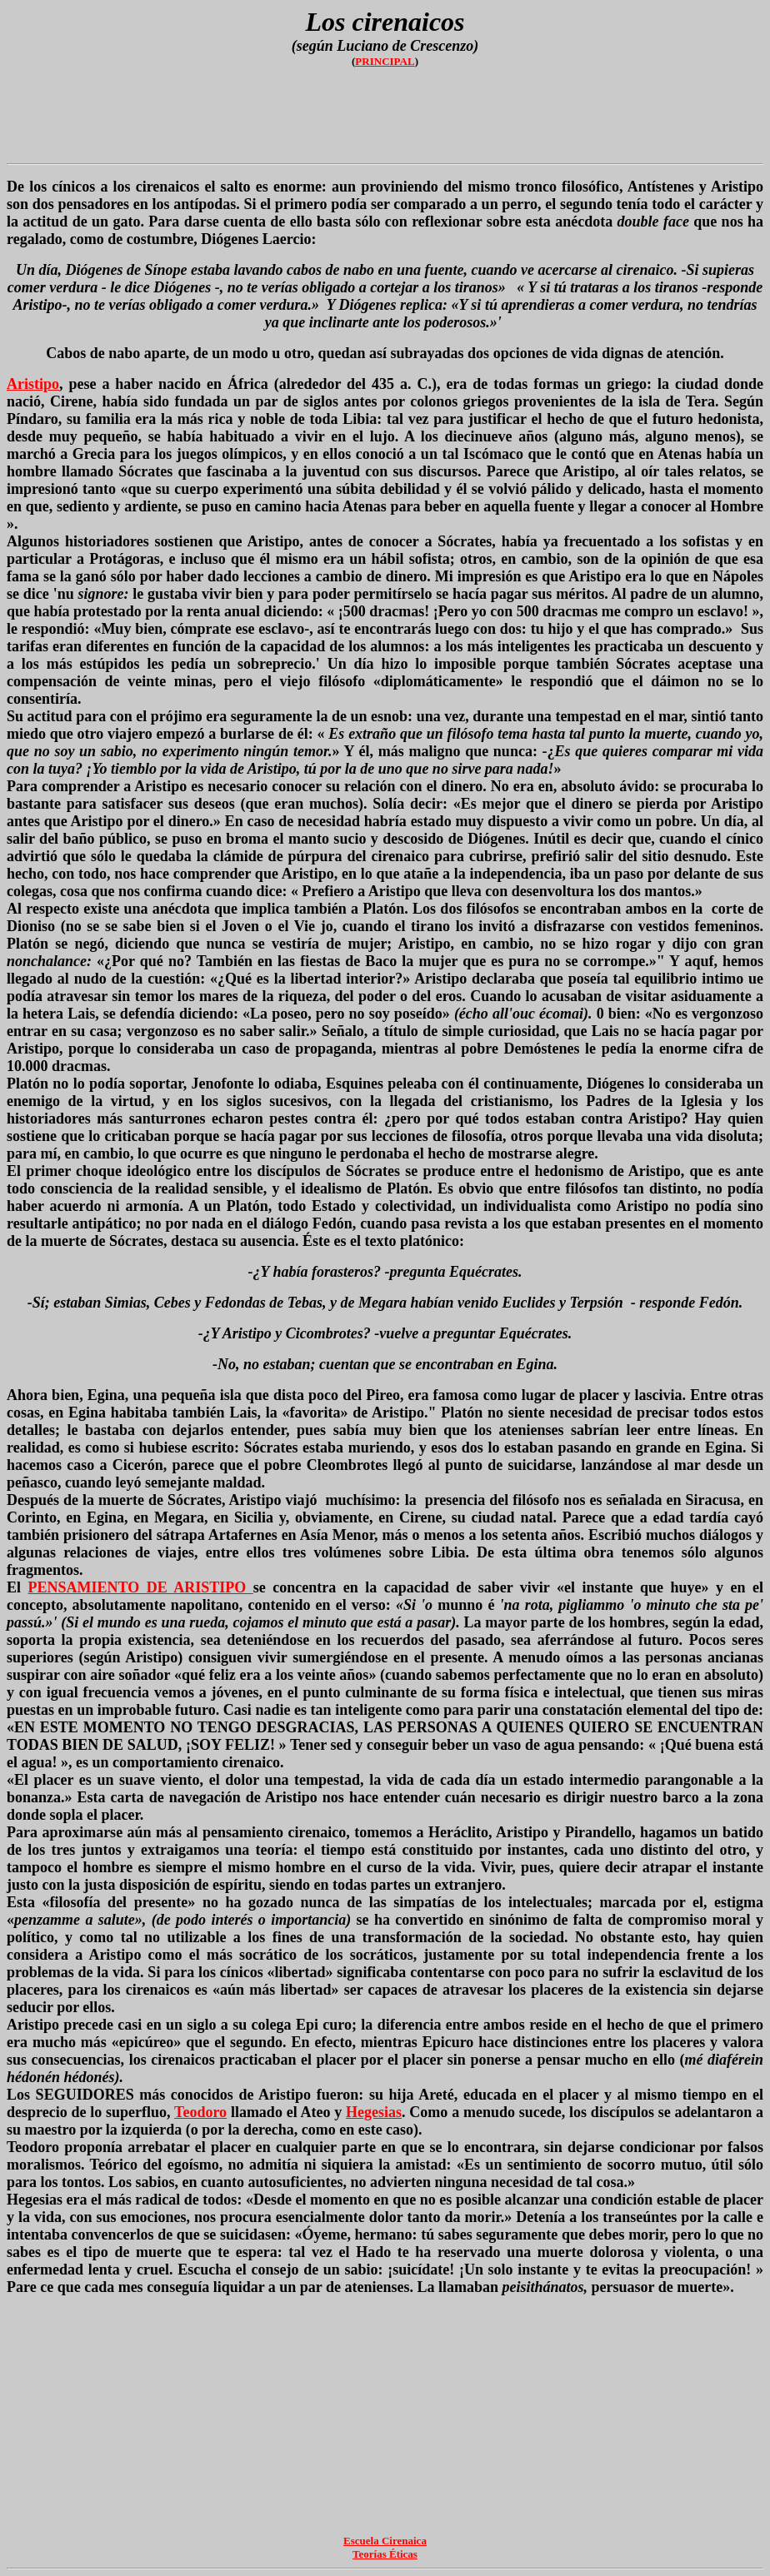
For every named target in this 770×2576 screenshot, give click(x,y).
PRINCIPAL (384, 61)
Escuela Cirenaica (385, 2540)
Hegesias (374, 2112)
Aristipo (33, 384)
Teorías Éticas (385, 2554)
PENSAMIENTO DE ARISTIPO (140, 1587)
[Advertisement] (385, 119)
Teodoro (200, 2112)
